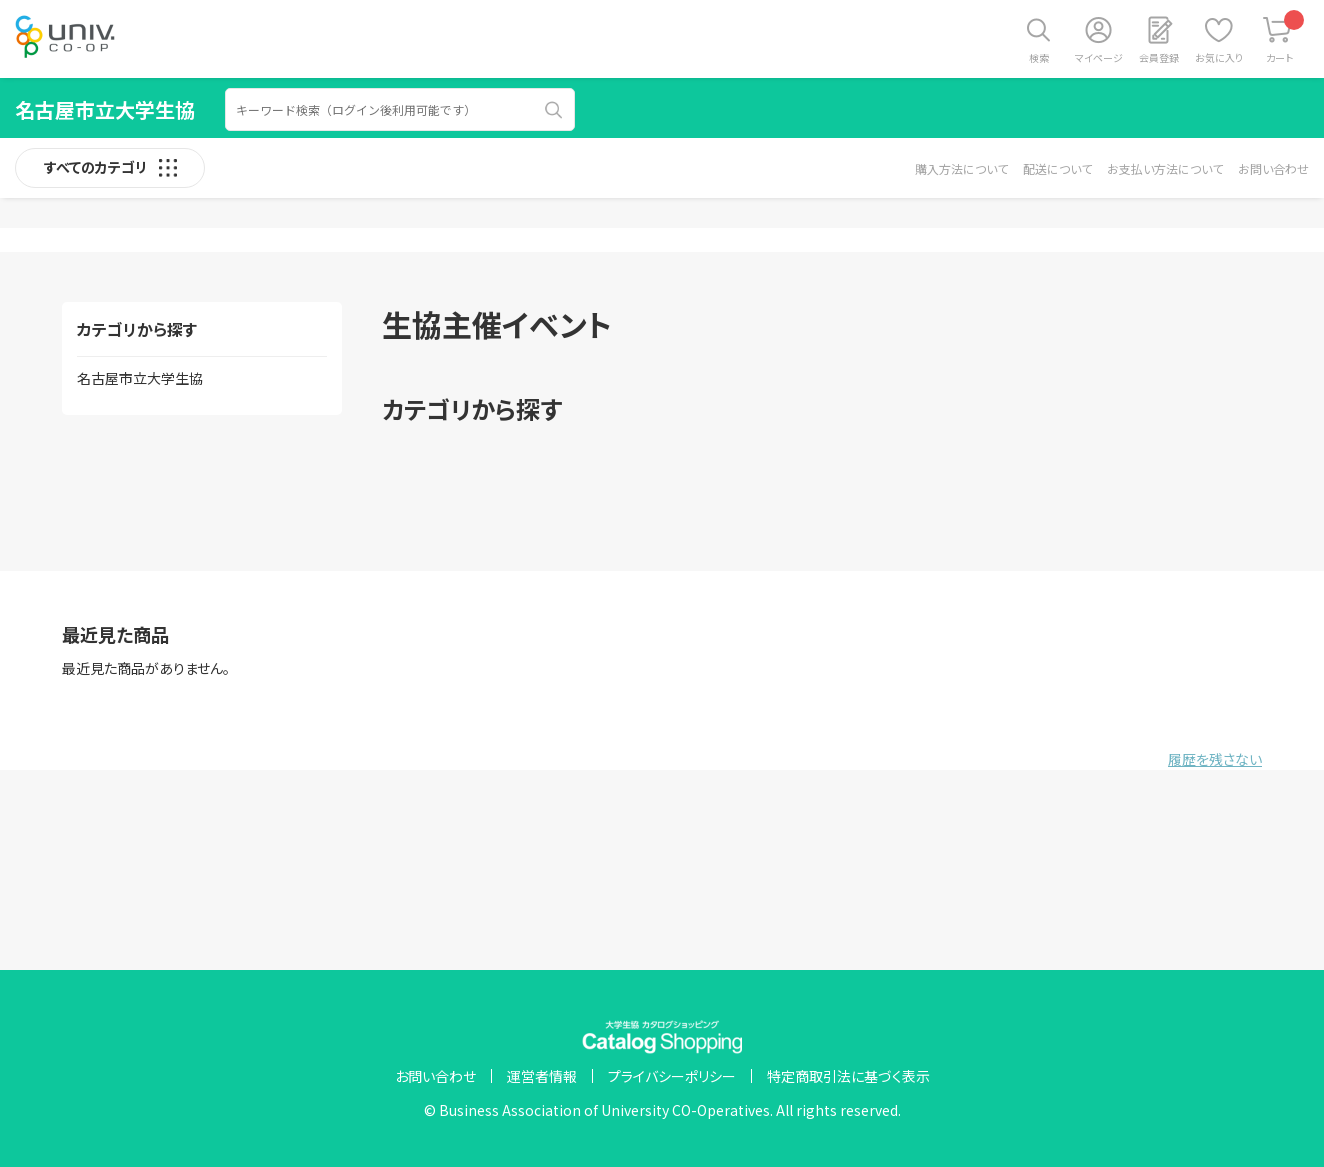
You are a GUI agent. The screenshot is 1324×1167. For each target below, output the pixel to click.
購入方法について (961, 168)
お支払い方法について (1165, 168)
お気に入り (1219, 57)
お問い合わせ (1273, 168)
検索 (1039, 57)
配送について (1057, 168)
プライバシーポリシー (672, 1076)
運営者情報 (542, 1076)
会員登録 (1159, 57)
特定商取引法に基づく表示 (848, 1076)
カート (1285, 37)
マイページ (1099, 57)
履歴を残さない (1215, 759)
